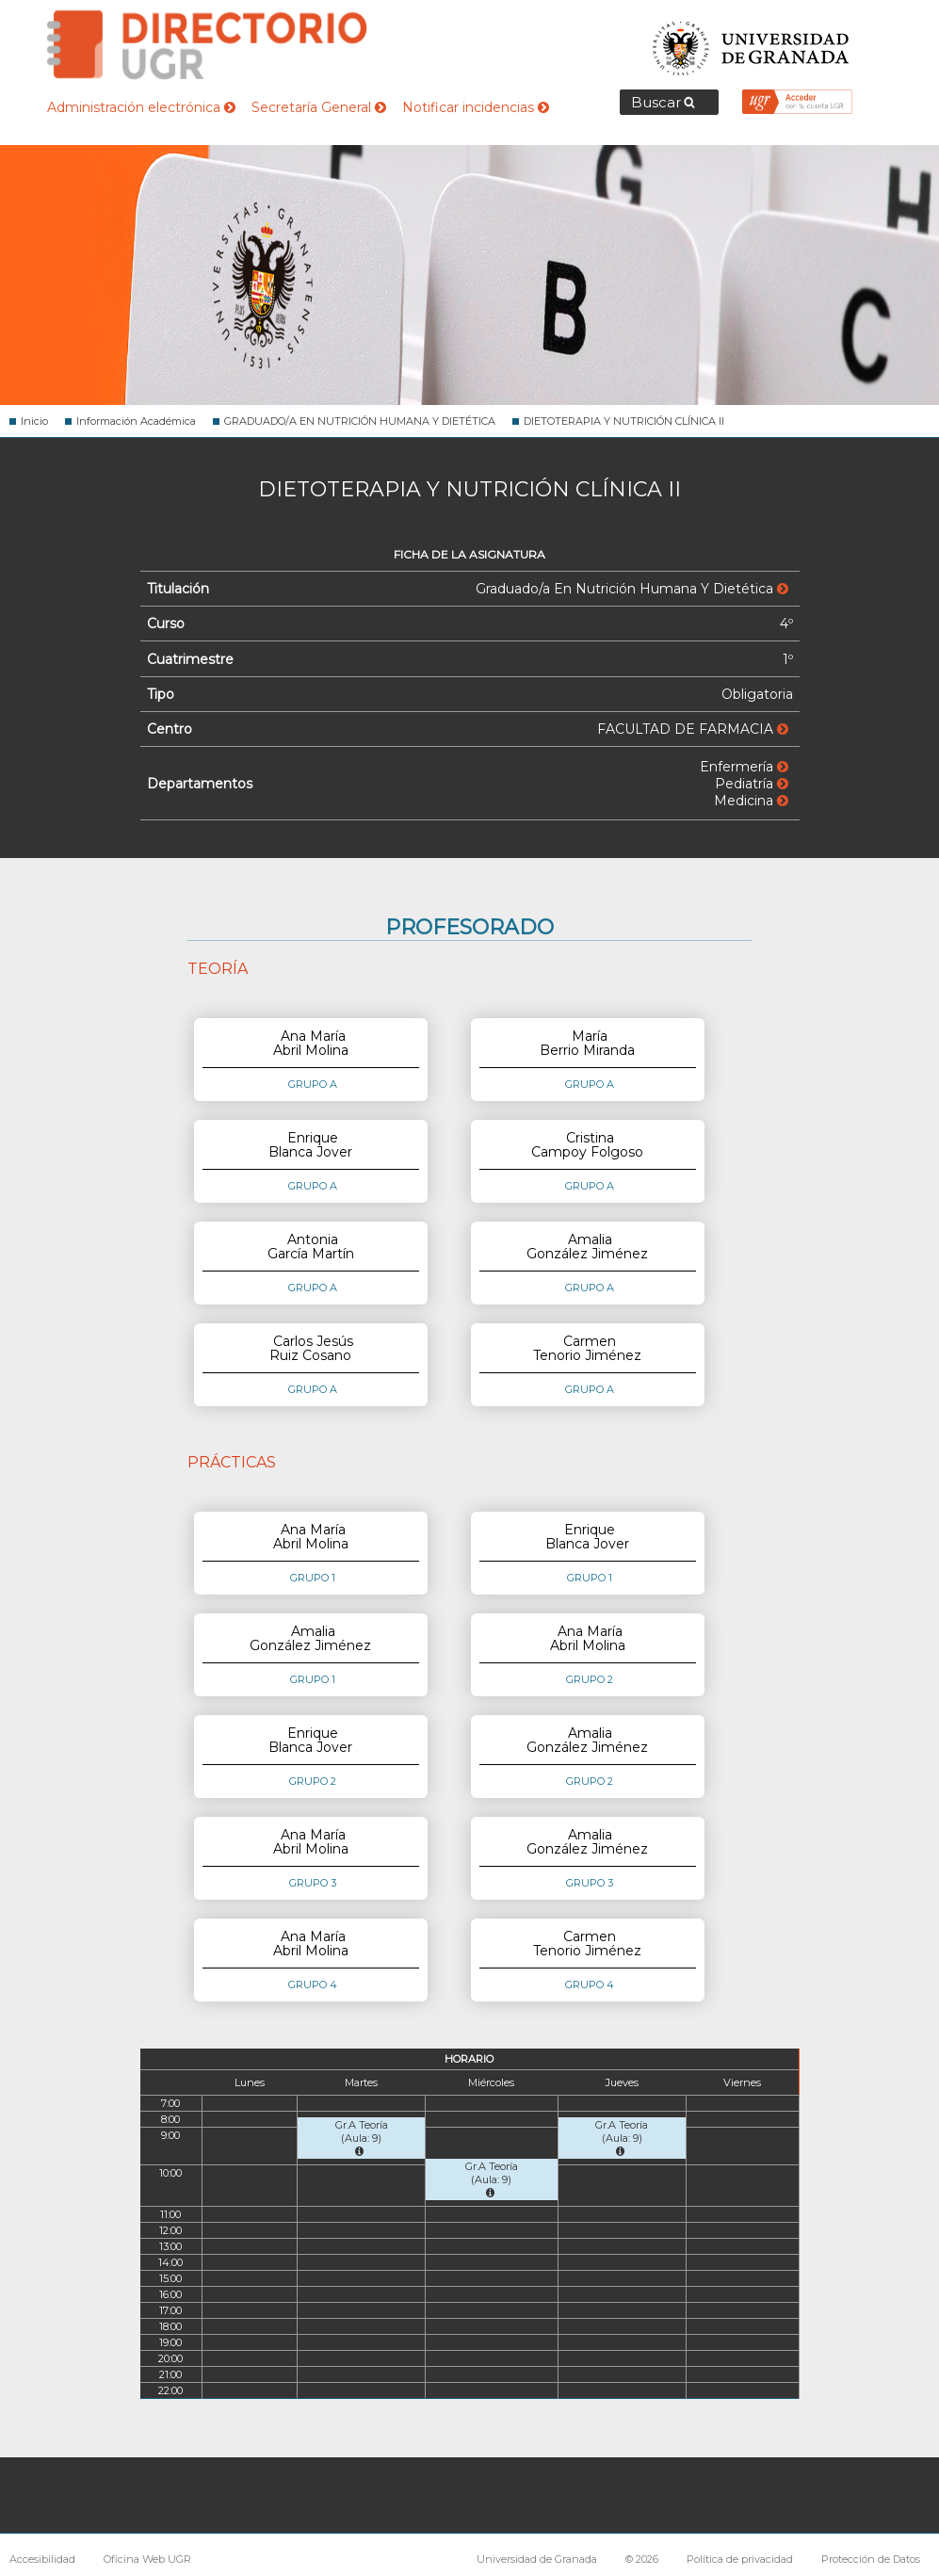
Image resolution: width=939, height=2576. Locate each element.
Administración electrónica (141, 107)
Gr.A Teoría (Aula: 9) (361, 2137)
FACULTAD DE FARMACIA (692, 729)
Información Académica (136, 421)
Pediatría (751, 783)
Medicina (751, 800)
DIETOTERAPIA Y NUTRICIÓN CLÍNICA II (624, 421)
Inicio (34, 421)
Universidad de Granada (751, 42)
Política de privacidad (740, 2559)
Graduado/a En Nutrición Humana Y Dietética (632, 588)
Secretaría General (318, 107)
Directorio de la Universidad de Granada (207, 44)
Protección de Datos (870, 2559)
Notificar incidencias (475, 107)
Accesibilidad (42, 2559)
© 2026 (641, 2559)
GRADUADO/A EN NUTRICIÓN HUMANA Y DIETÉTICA (359, 421)
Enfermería (744, 766)
